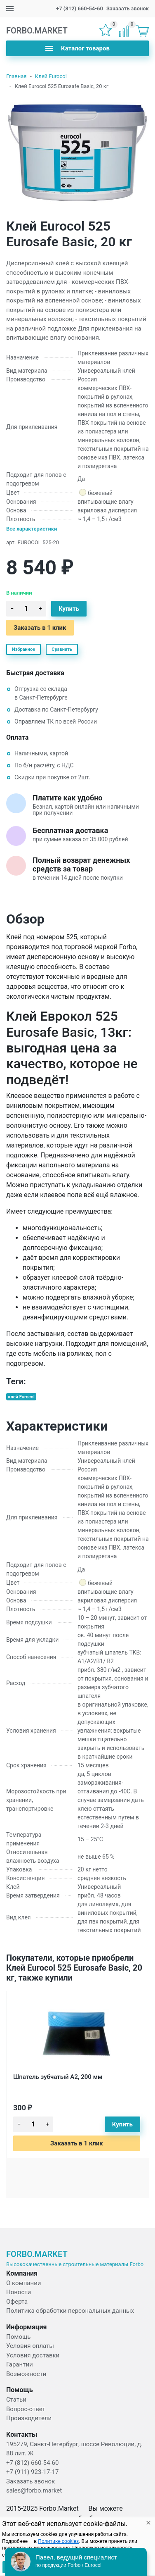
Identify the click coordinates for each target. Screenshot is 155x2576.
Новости (18, 2292)
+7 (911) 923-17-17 (32, 2472)
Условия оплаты (30, 2346)
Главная (16, 76)
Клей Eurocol (51, 76)
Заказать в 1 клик (40, 627)
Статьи (16, 2399)
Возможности (26, 2374)
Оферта (17, 2301)
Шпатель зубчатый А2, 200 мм (57, 2077)
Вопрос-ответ (25, 2409)
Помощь (18, 2336)
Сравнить (62, 649)
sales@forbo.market (34, 2490)
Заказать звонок (127, 8)
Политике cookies (58, 2541)
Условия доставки (32, 2355)
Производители (29, 2418)
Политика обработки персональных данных (70, 2310)
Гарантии (19, 2364)
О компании (23, 2283)
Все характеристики (31, 529)
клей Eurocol (21, 1396)
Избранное (23, 649)
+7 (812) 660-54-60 (79, 8)
